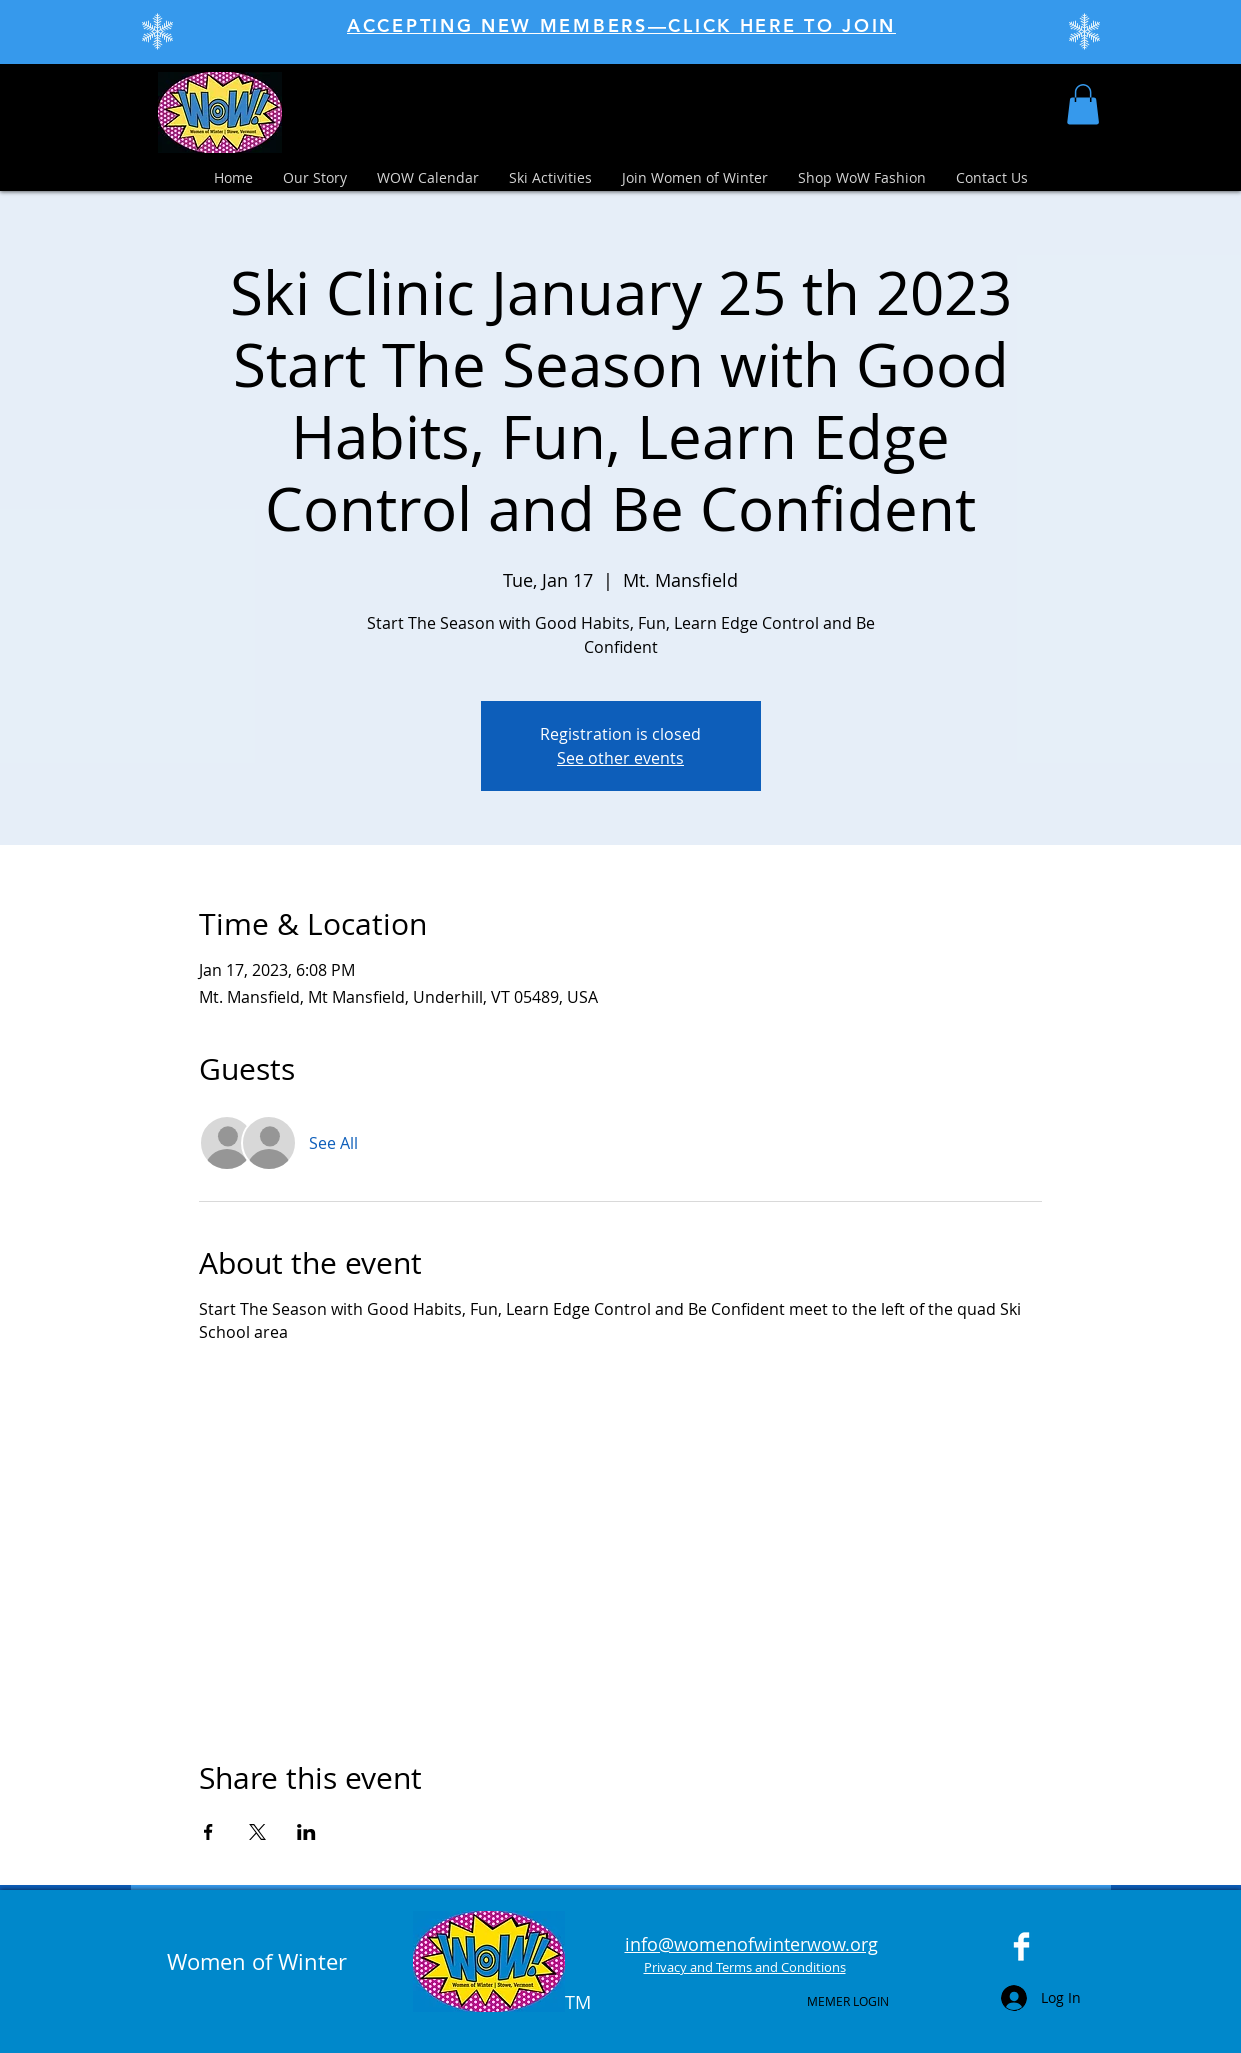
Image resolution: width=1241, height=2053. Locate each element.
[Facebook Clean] (1021, 1946)
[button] (1083, 104)
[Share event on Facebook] (208, 1832)
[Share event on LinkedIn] (306, 1832)
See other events (620, 758)
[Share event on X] (257, 1832)
